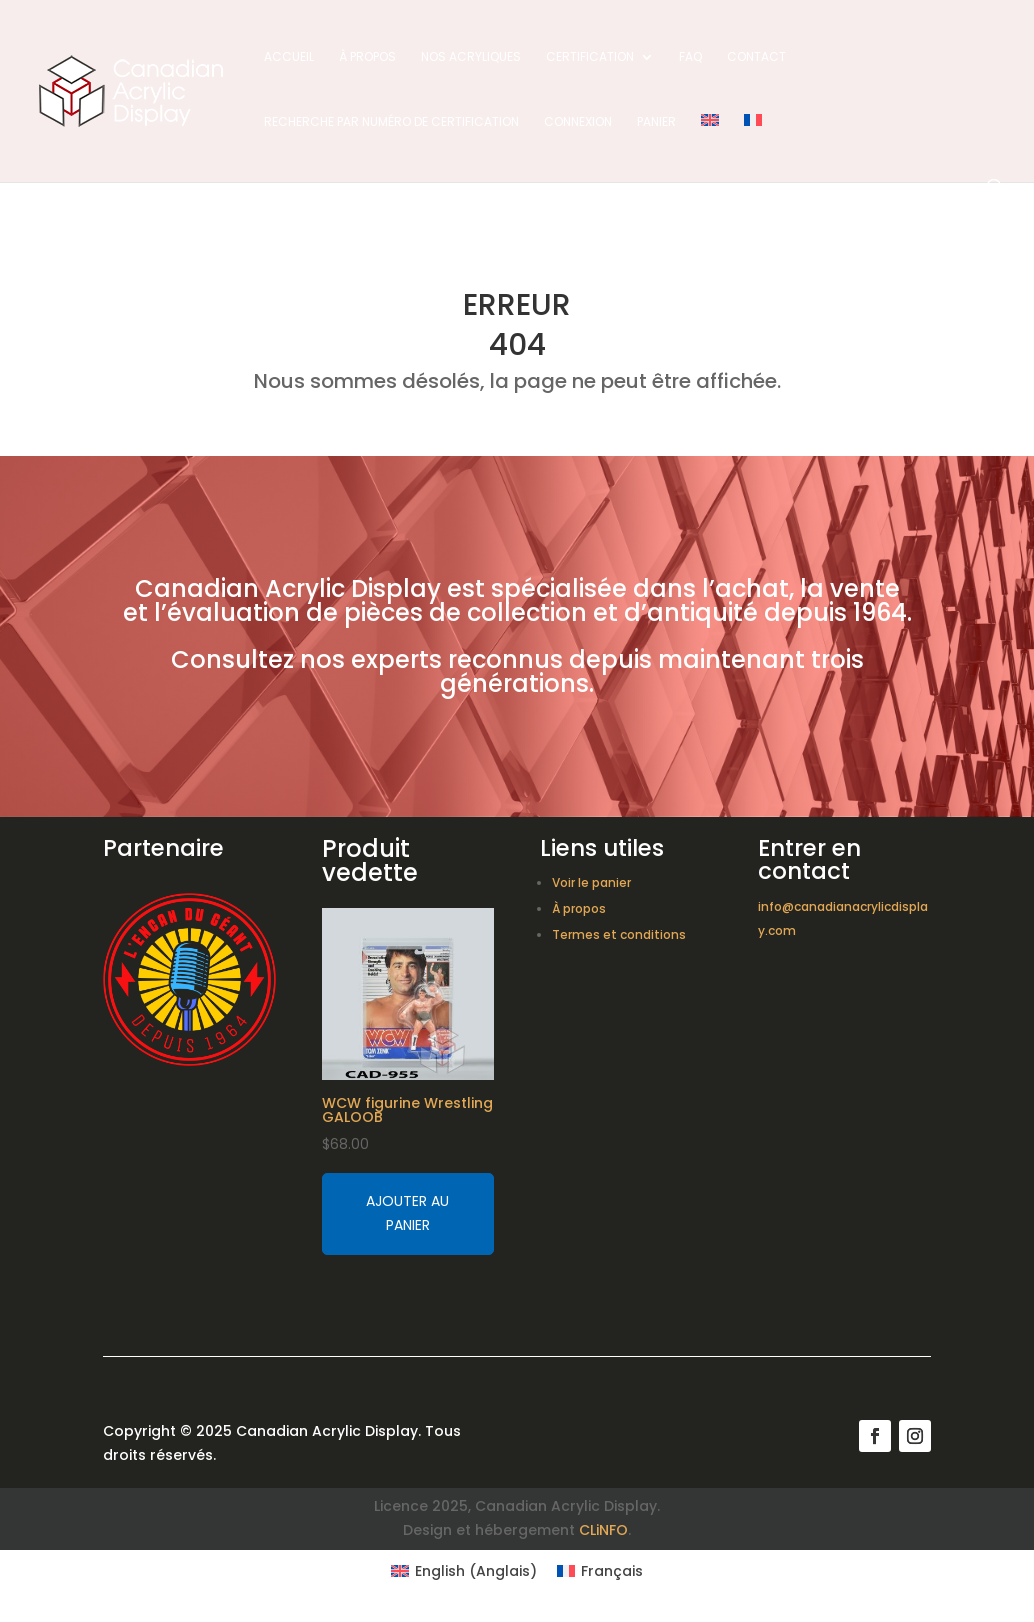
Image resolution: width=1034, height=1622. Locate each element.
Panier (656, 122)
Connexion (578, 122)
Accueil (289, 57)
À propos (367, 57)
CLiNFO (603, 1530)
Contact (756, 57)
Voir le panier (591, 882)
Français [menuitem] (612, 1571)
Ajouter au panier (407, 1213)
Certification (590, 57)
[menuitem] (710, 146)
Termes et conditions (619, 934)
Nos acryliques (471, 57)
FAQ (690, 57)
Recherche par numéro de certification (391, 122)
